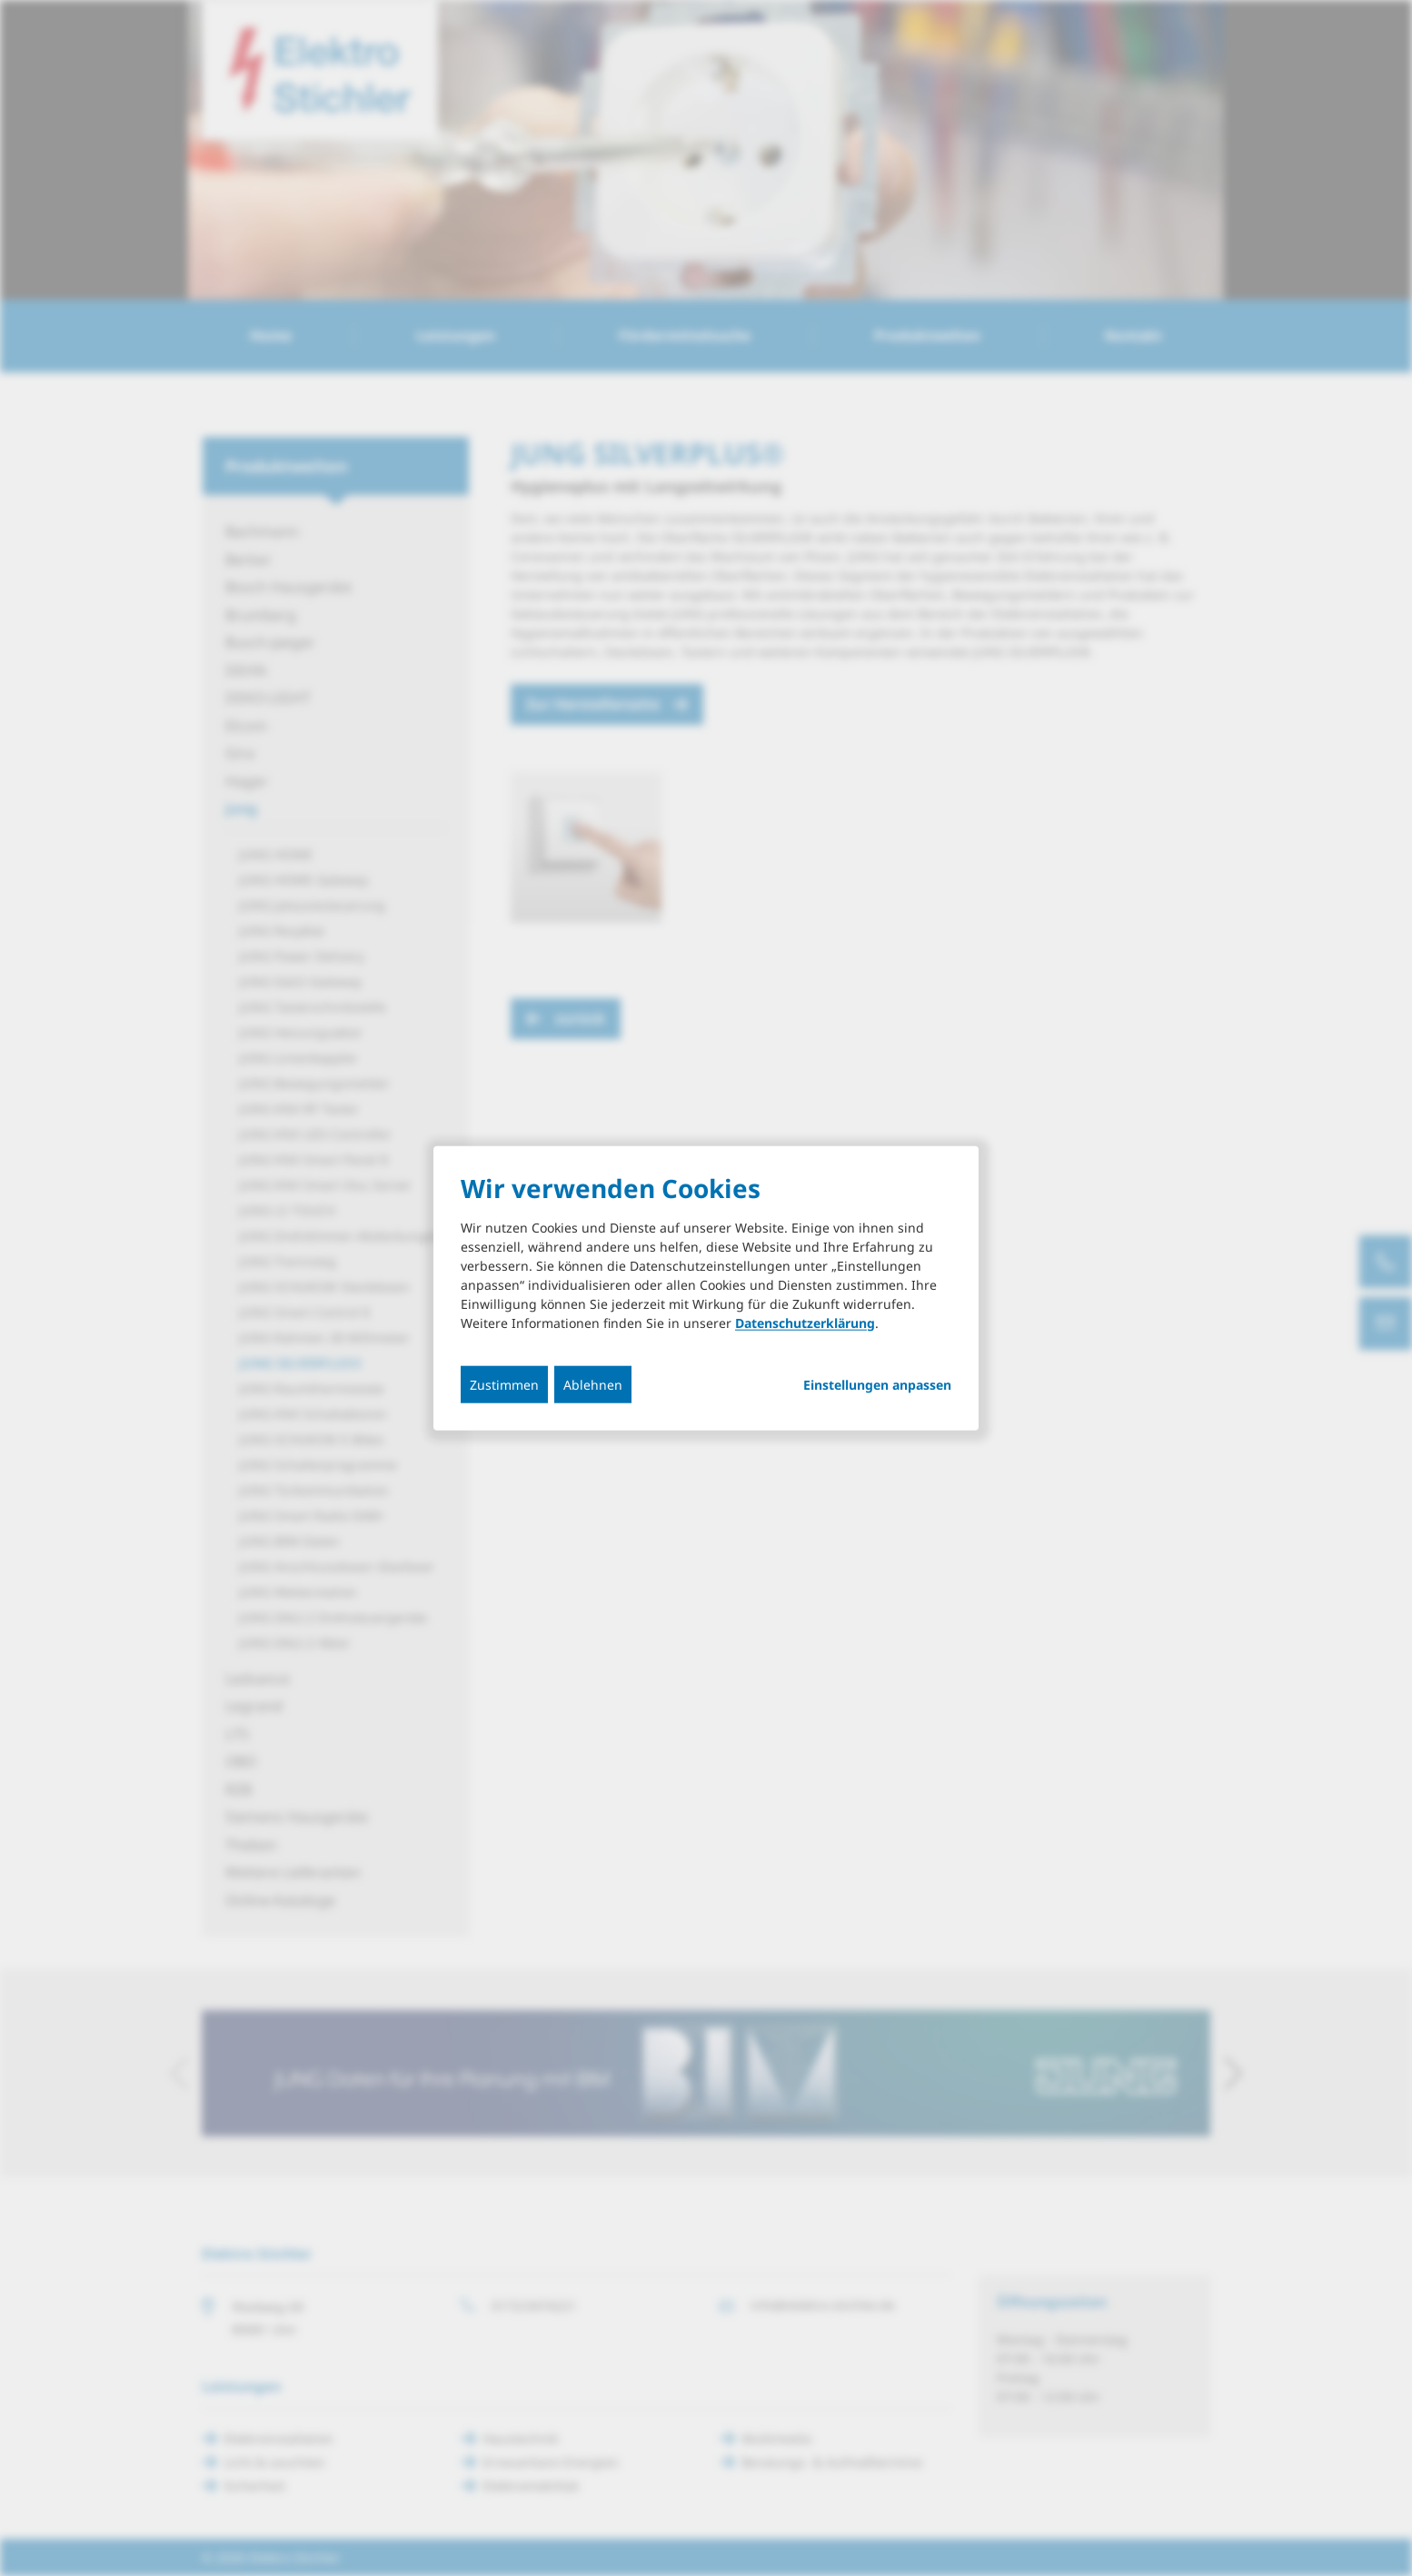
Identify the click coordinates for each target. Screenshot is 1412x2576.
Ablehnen (592, 1383)
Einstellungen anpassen (877, 1384)
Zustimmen (504, 1383)
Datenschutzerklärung (805, 1322)
